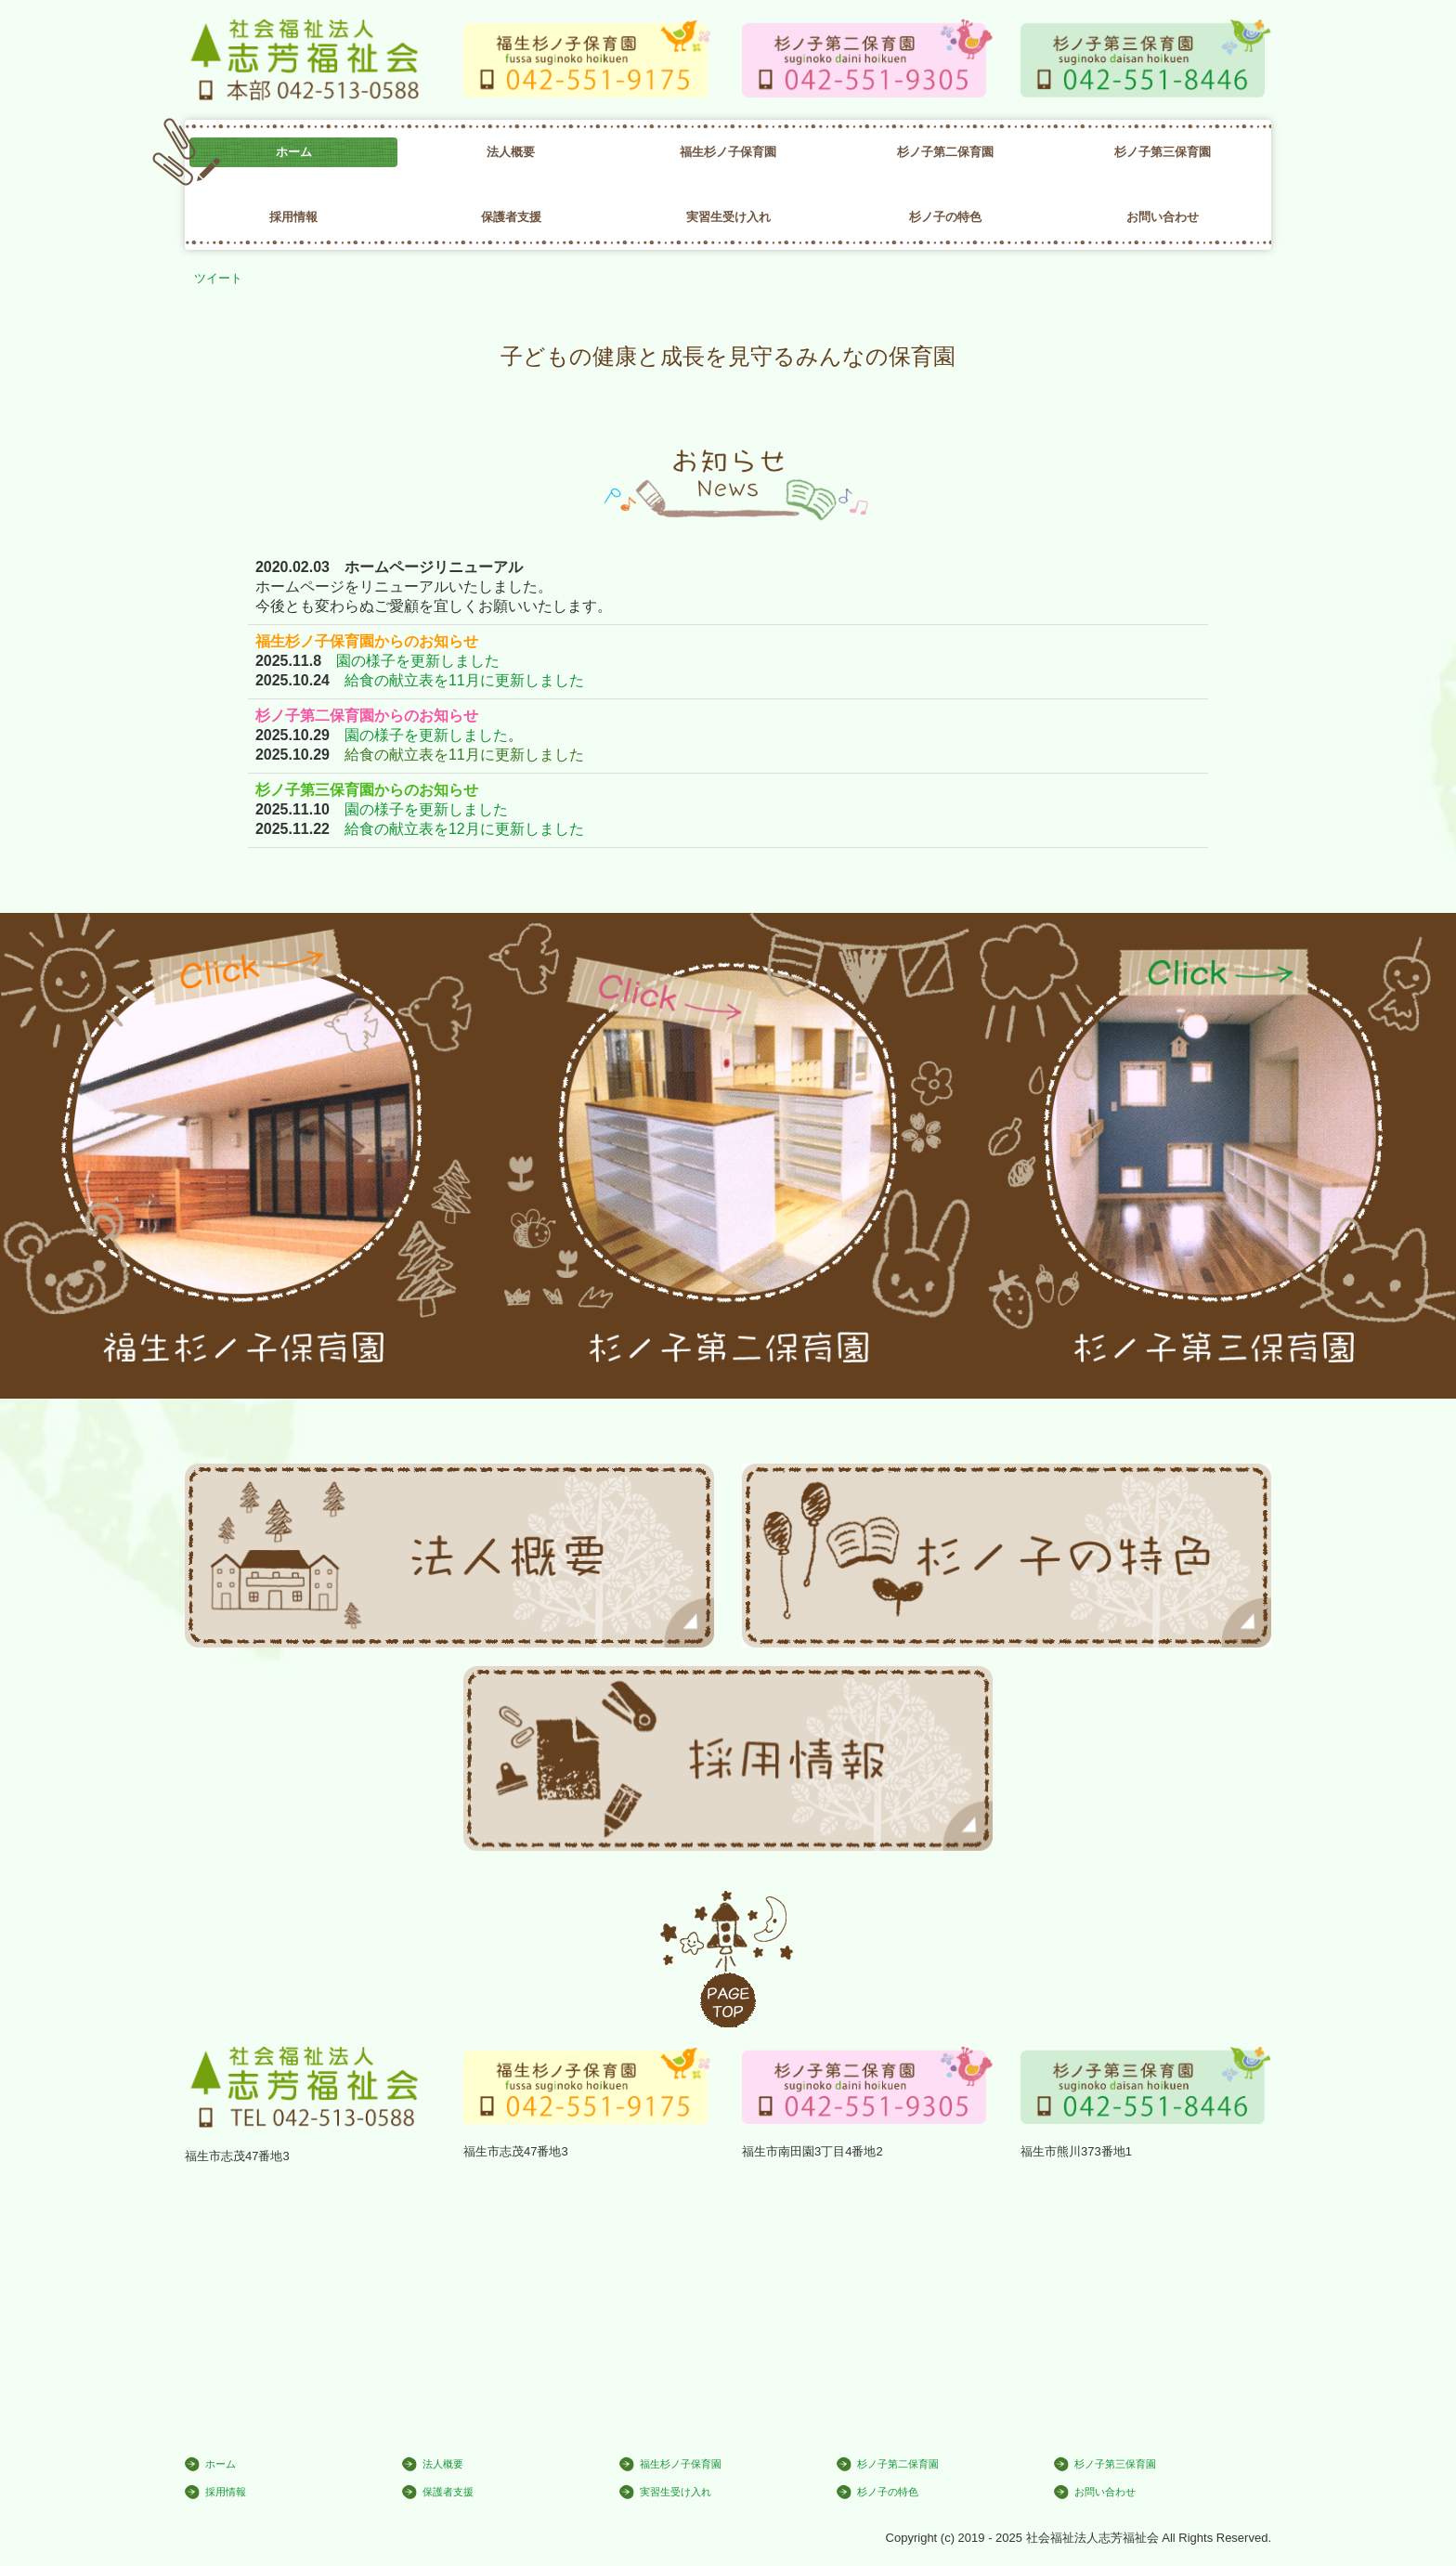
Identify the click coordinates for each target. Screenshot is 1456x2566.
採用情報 (293, 217)
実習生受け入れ (728, 217)
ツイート (218, 278)
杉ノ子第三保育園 (1162, 152)
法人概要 (511, 152)
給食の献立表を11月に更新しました (464, 680)
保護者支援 (511, 217)
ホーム (294, 152)
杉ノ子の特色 (945, 217)
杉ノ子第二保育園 (945, 152)
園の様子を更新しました (418, 661)
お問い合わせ (1162, 217)
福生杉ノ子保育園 (728, 152)
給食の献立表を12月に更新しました (464, 829)
